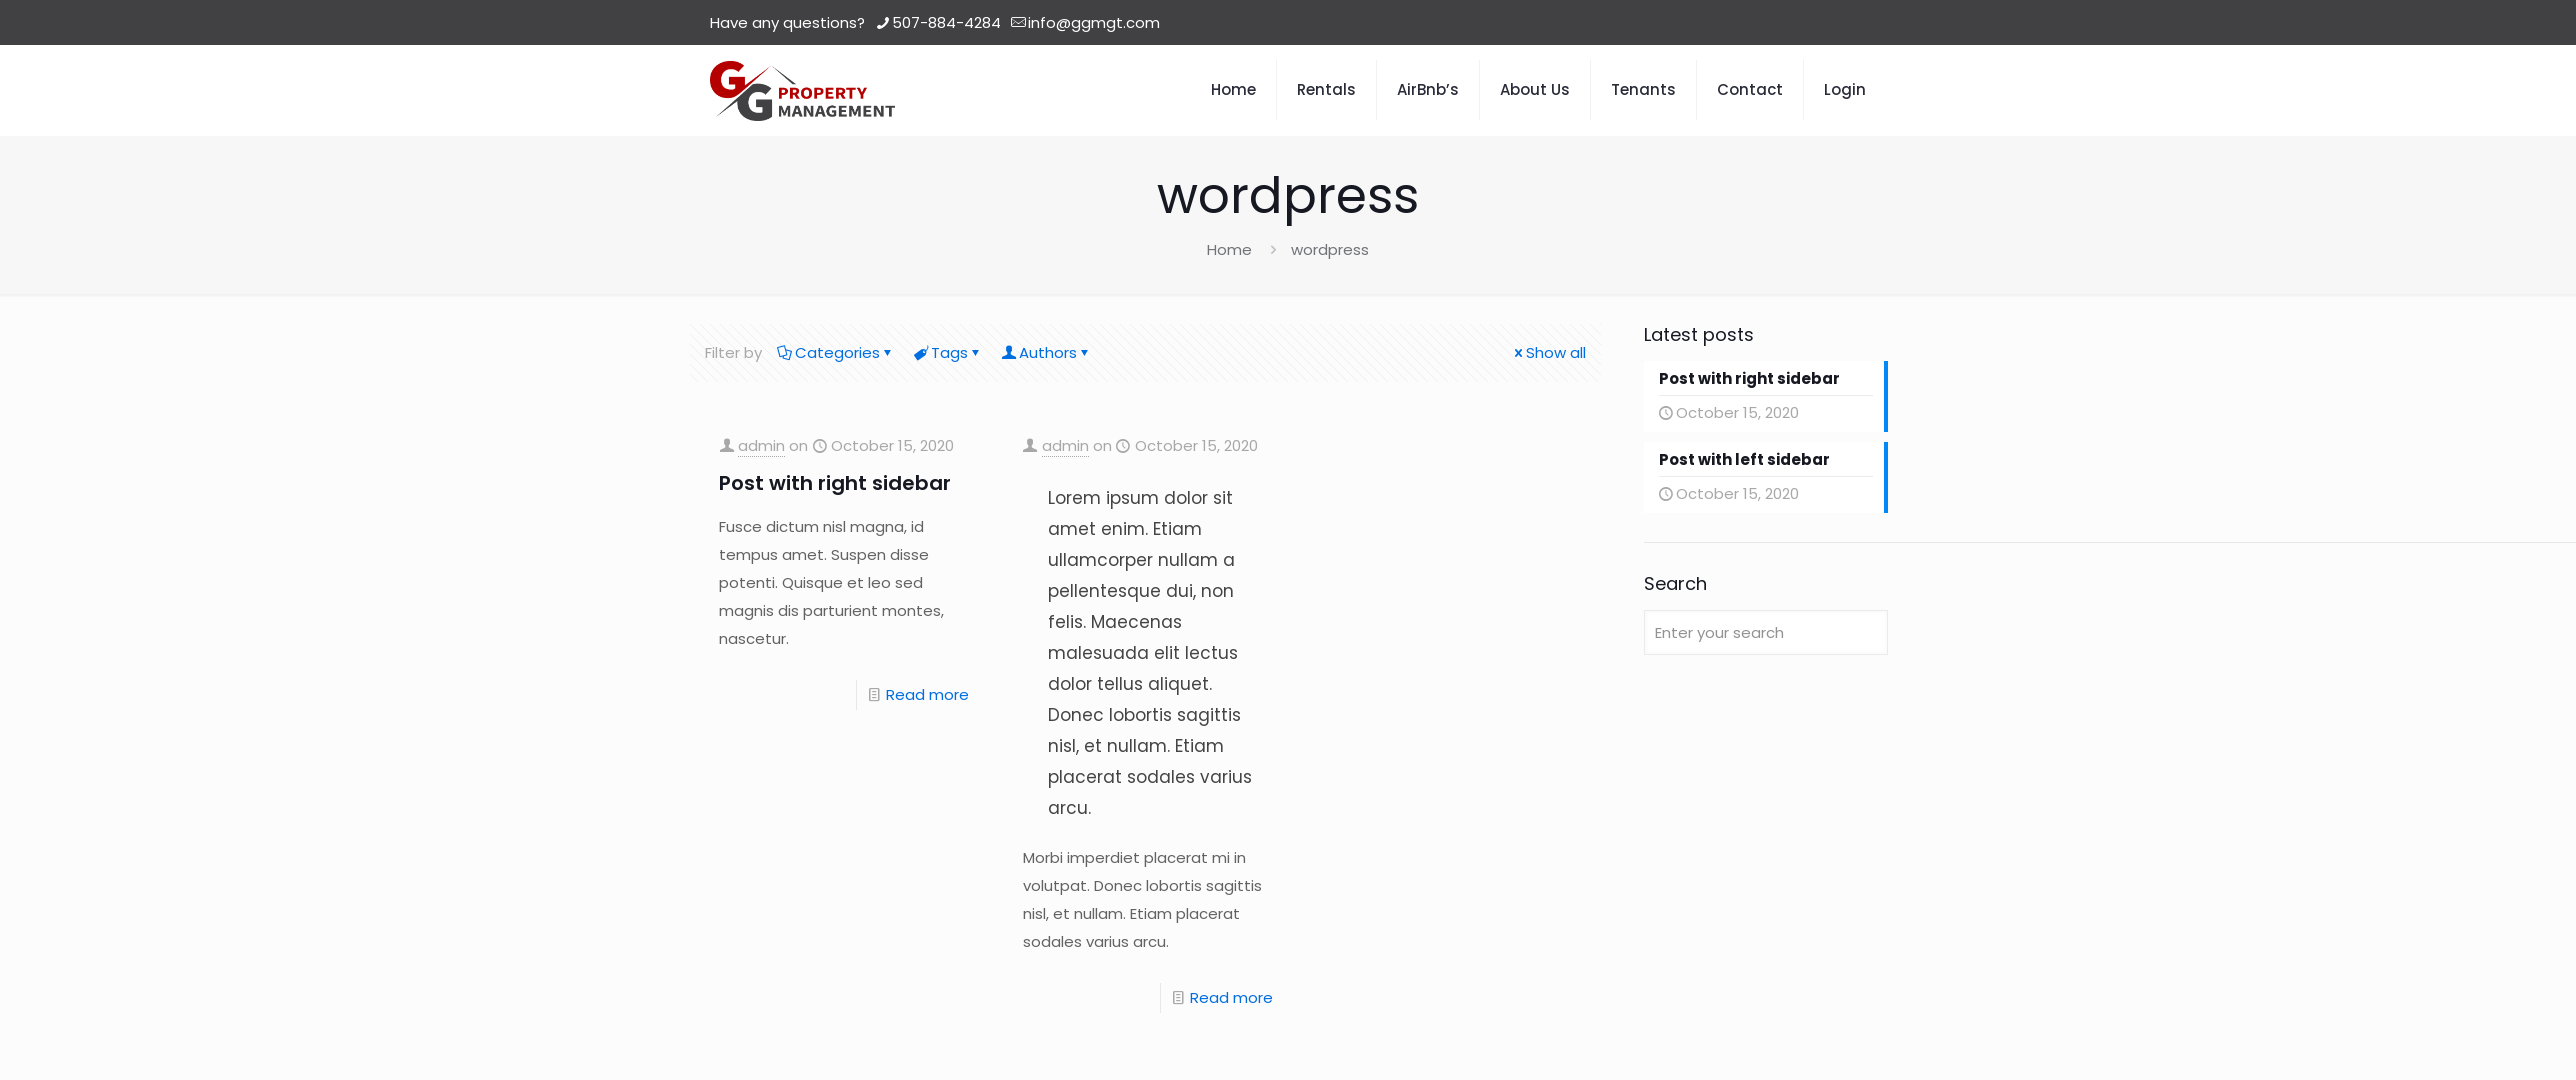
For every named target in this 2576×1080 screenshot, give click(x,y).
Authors (1046, 352)
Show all (1548, 352)
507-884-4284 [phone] (946, 22)
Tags (948, 352)
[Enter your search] (1766, 632)
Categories (836, 352)
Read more (927, 694)
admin (761, 445)
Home (1229, 249)
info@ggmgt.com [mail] (1094, 22)
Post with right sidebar (835, 483)
